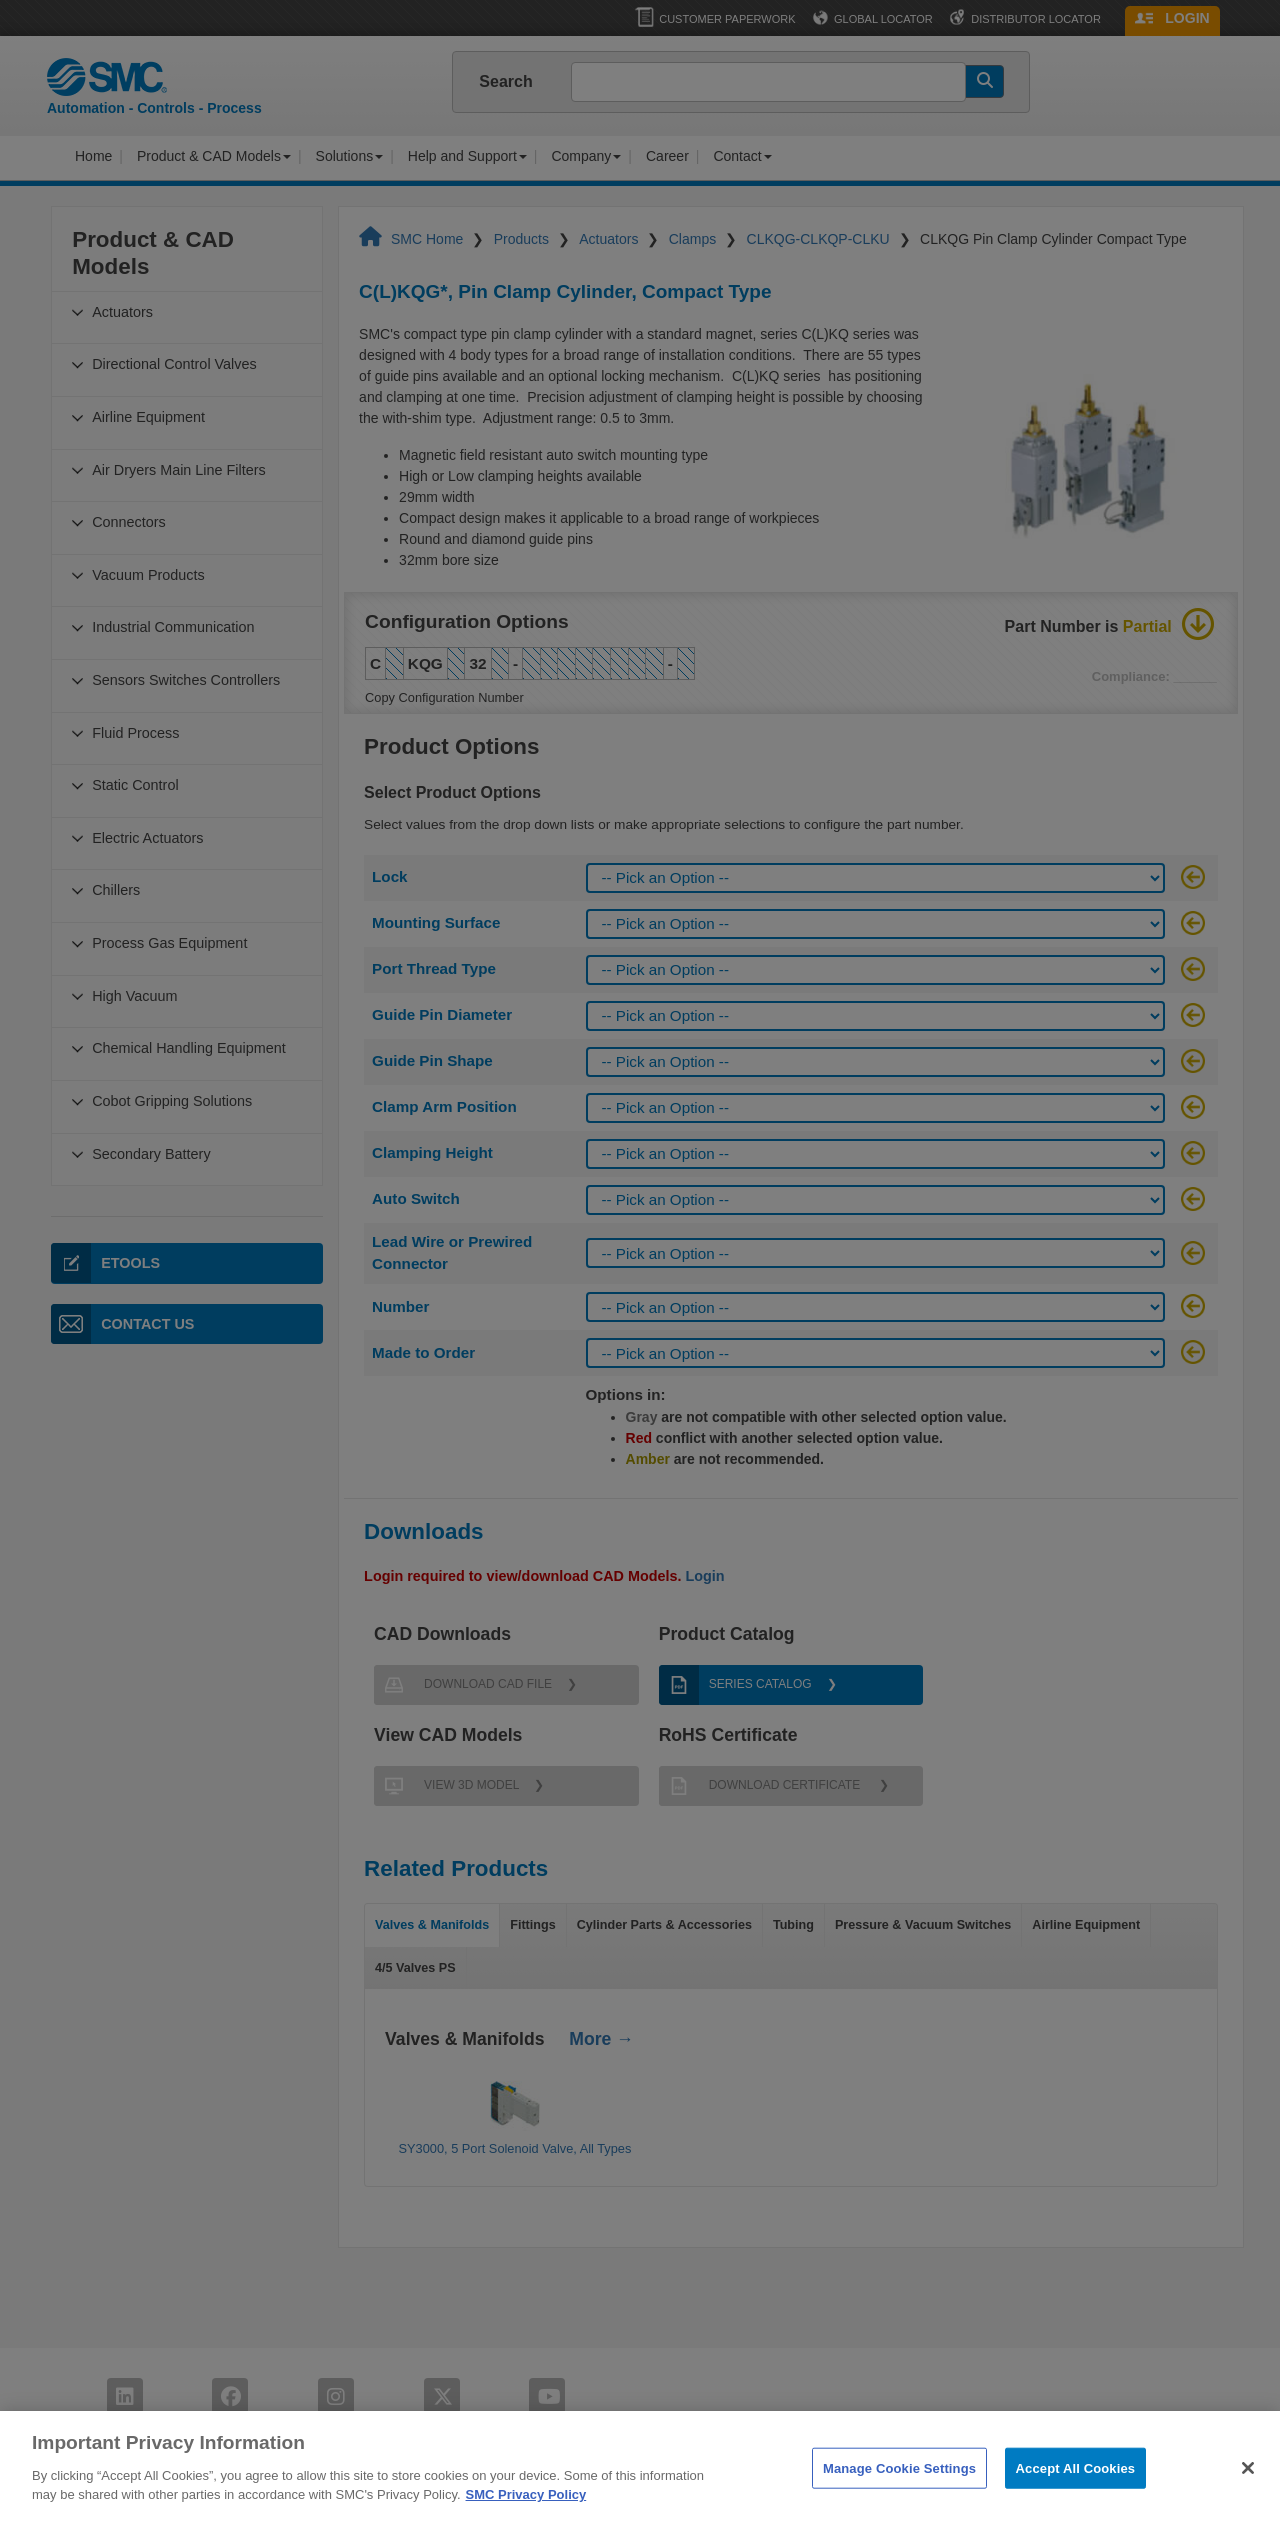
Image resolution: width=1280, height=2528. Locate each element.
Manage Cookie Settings (899, 2488)
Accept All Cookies (1076, 2488)
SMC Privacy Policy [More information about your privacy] (526, 2516)
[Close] (1248, 2489)
